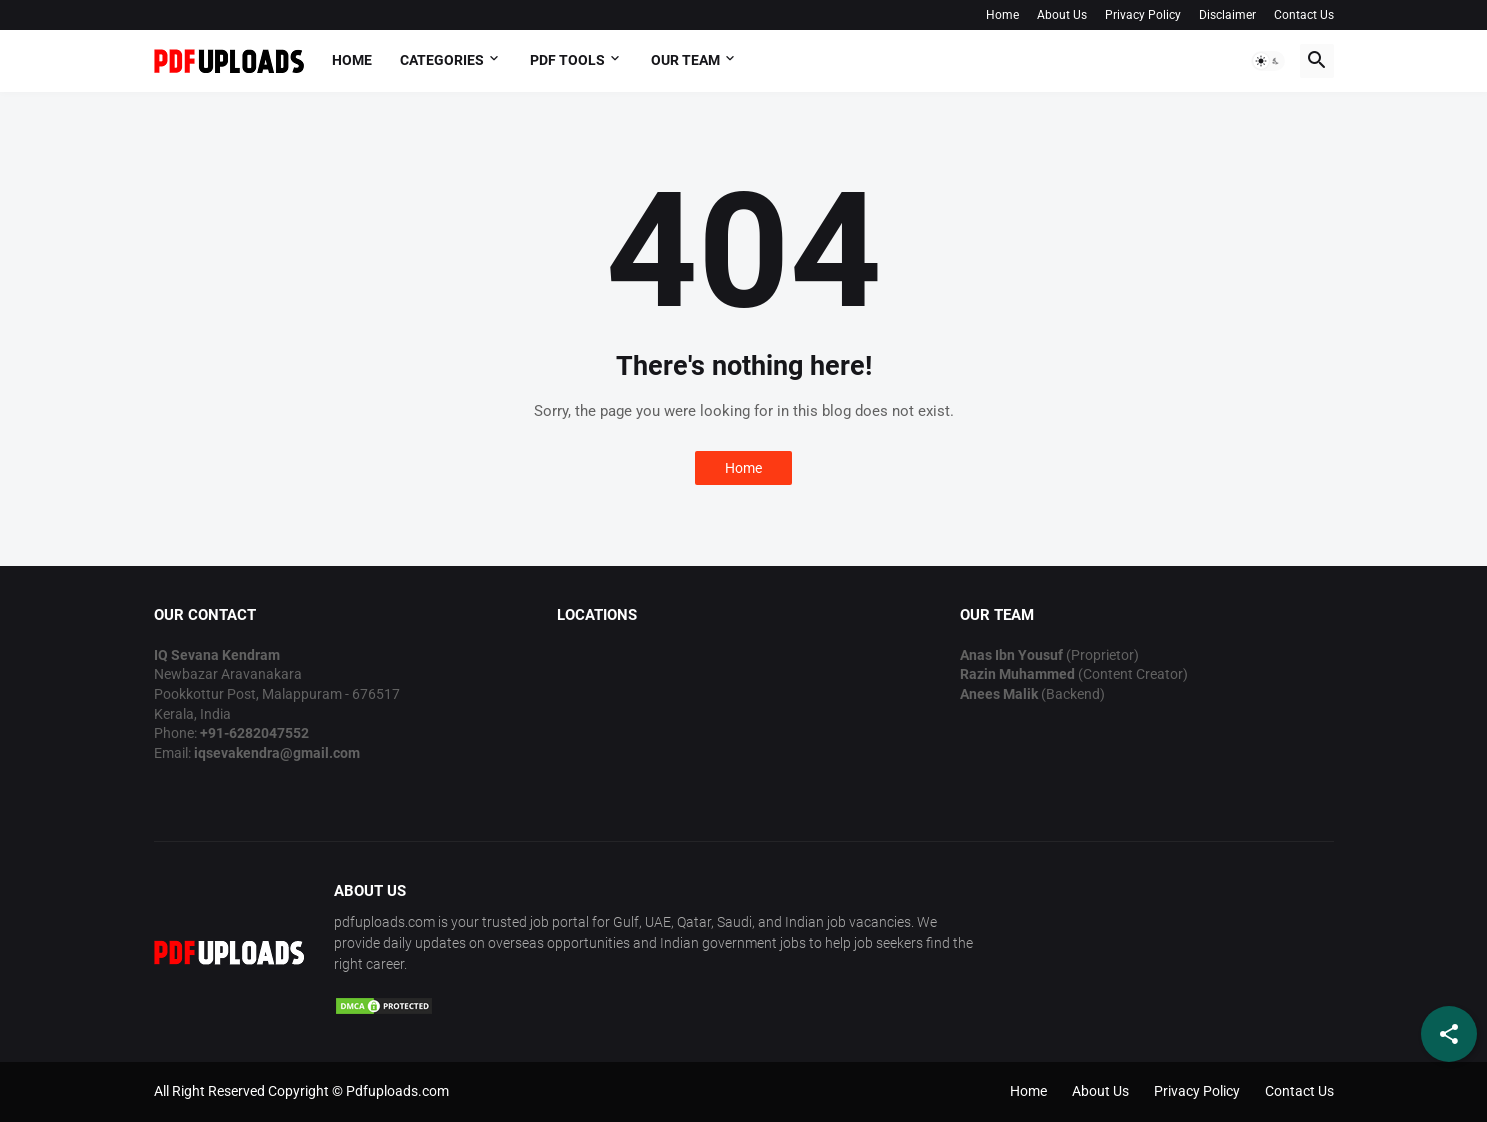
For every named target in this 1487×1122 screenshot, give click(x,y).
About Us (1062, 15)
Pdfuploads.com (397, 1091)
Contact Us (1304, 15)
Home (1002, 15)
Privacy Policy (1143, 15)
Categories (442, 60)
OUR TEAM (685, 60)
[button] (1268, 61)
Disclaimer (1227, 15)
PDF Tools (567, 60)
